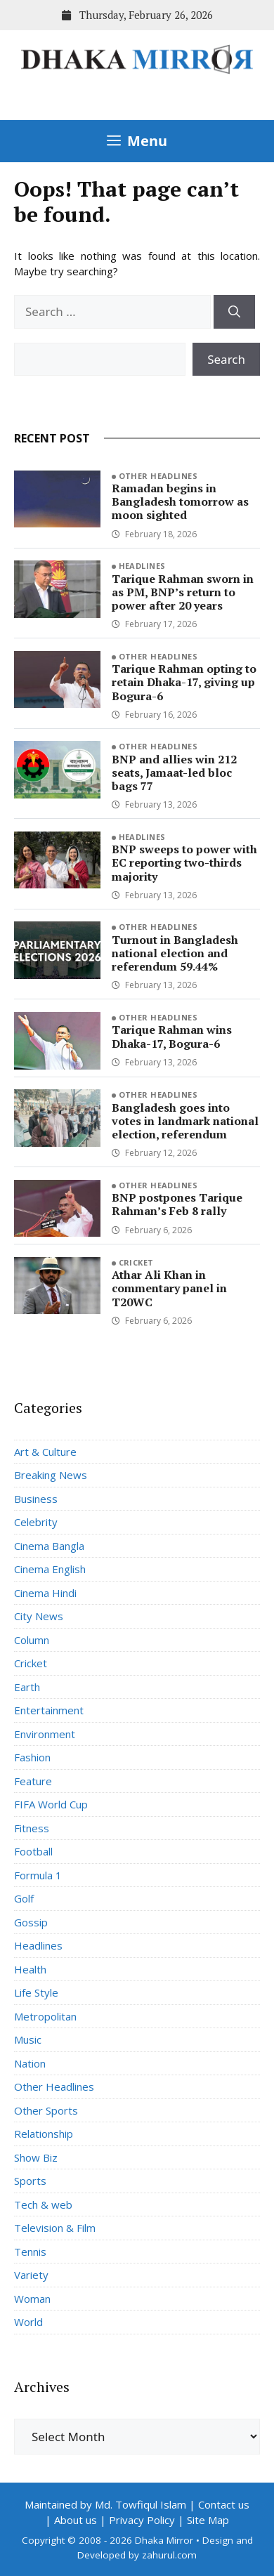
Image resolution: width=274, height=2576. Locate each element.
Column (31, 1640)
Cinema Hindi (45, 1593)
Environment (44, 1734)
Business (36, 1499)
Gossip (31, 1922)
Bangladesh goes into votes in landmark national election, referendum (185, 1121)
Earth (27, 1687)
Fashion (32, 1757)
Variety (31, 2275)
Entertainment (49, 1710)
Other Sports (46, 2110)
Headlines (142, 565)
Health (30, 1969)
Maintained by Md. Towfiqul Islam (105, 2504)
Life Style (36, 1992)
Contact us (223, 2504)
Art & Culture (45, 1452)
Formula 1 (38, 1875)
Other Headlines (158, 476)
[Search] (234, 312)
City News (38, 1616)
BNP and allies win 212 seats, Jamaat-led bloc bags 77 (174, 772)
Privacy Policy (142, 2520)
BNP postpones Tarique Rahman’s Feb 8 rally (177, 1204)
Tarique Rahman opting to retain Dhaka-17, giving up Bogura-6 (184, 682)
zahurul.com (169, 2555)
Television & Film (55, 2228)
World (28, 2322)
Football (33, 1851)
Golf (24, 1898)
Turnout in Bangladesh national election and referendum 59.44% (175, 953)
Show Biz (36, 2157)
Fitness (31, 1828)
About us (75, 2520)
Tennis (30, 2252)
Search (226, 359)
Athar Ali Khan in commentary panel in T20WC (169, 1288)
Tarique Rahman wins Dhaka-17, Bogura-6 (172, 1036)
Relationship (43, 2134)
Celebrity (36, 1522)
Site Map (208, 2520)
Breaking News (50, 1475)
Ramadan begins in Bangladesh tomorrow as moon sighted (180, 501)
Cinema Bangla (49, 1546)
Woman (32, 2299)
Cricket (136, 1262)
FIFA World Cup (51, 1804)
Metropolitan (45, 2016)
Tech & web (43, 2204)
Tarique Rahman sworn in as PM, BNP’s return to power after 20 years (183, 592)
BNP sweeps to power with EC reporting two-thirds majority (184, 862)
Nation (30, 2063)
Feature (33, 1781)
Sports (30, 2181)
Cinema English (50, 1569)
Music (27, 2039)
